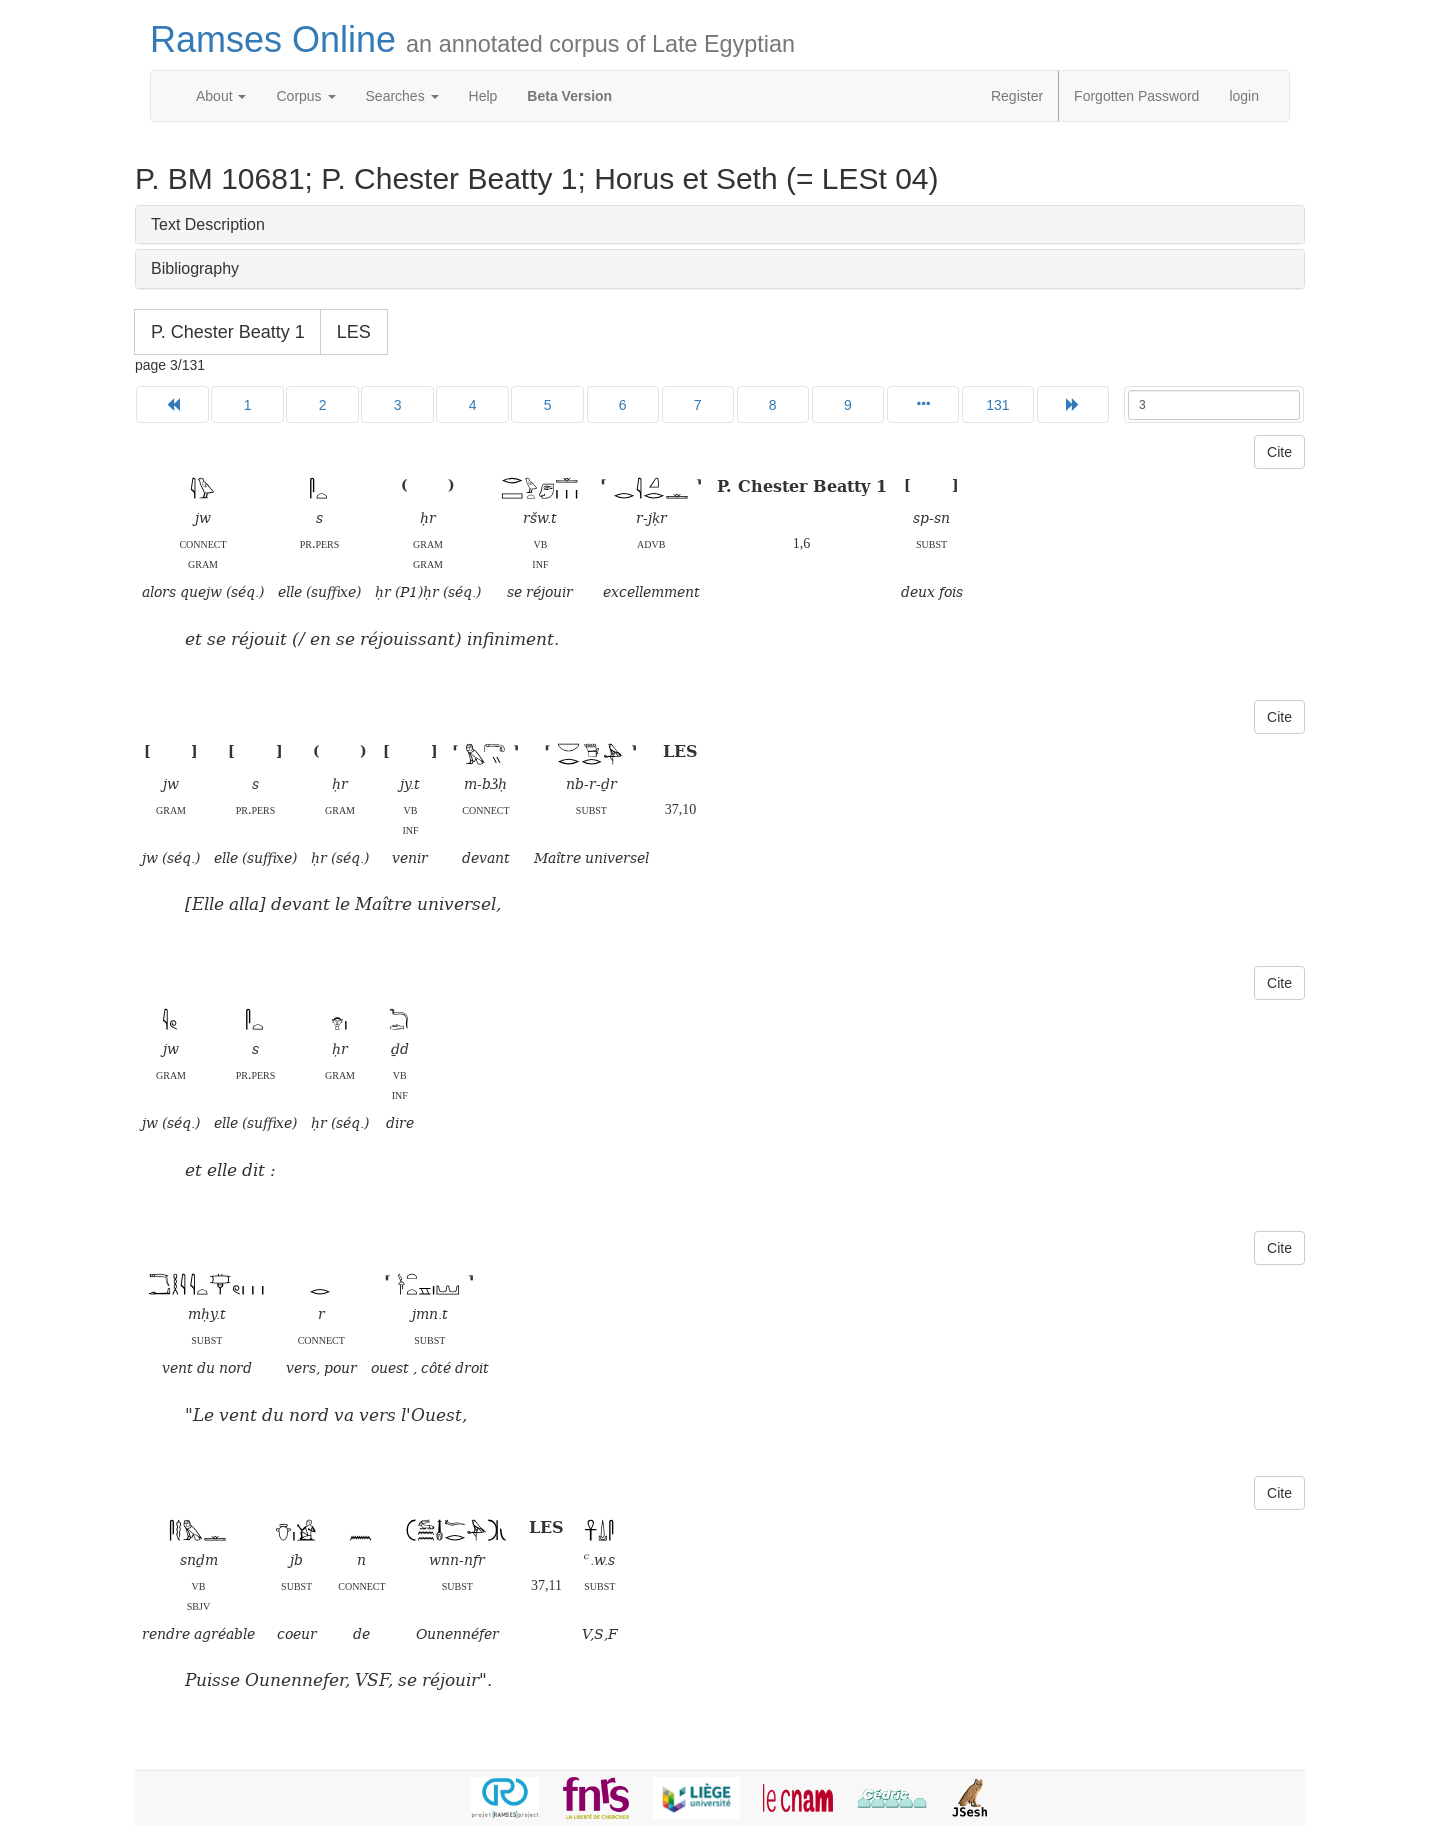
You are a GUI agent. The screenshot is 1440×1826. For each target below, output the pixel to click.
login (1244, 96)
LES (354, 332)
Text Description (208, 224)
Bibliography (195, 268)
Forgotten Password (1136, 96)
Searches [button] (402, 96)
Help (483, 96)
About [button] (221, 96)
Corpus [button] (305, 96)
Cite (1279, 452)
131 (997, 405)
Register (1017, 96)
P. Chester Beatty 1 (228, 332)
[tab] (720, 225)
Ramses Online (472, 39)
